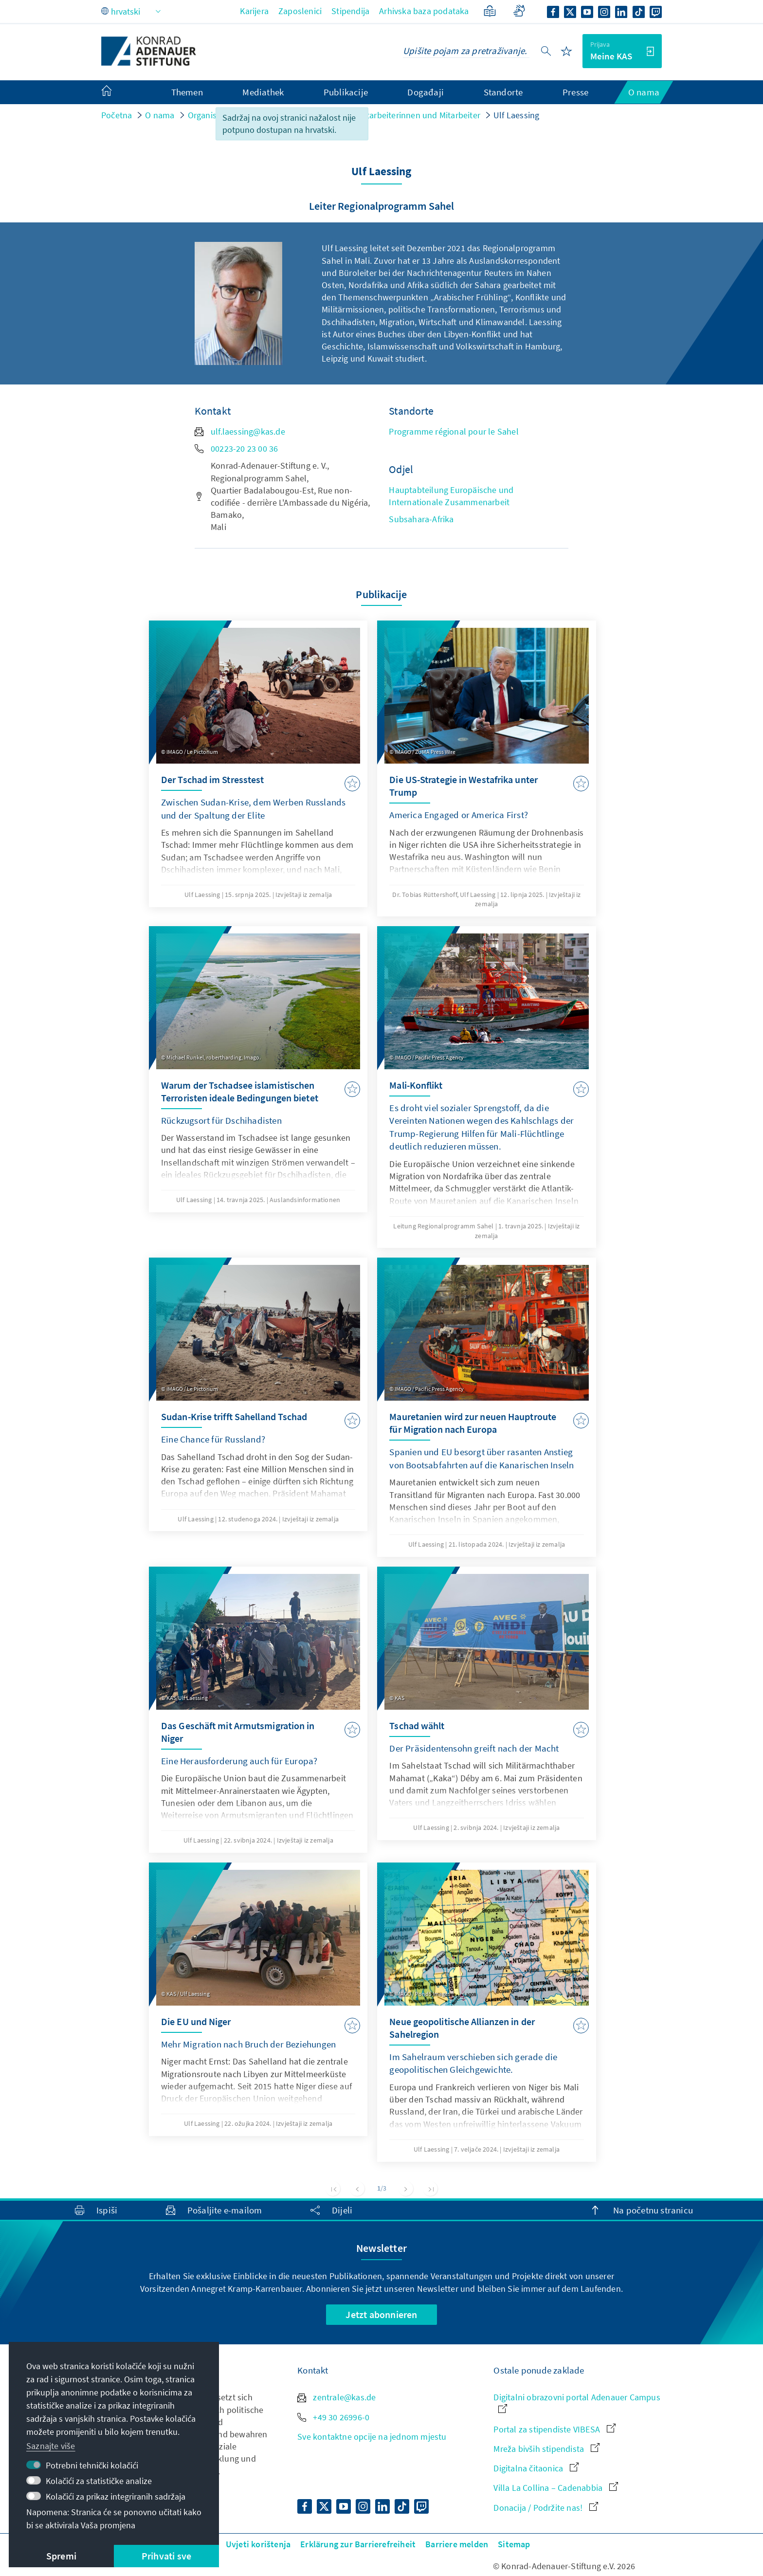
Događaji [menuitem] (425, 92)
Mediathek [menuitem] (263, 92)
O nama (159, 115)
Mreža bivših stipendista (546, 2448)
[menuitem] (116, 92)
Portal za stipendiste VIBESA (554, 2429)
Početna (116, 115)
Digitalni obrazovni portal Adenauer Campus (576, 2402)
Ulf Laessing (516, 115)
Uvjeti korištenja (258, 2544)
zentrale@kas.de (336, 2397)
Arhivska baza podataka (424, 11)
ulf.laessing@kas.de (240, 431)
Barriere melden (456, 2544)
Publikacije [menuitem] (346, 92)
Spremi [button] (61, 2556)
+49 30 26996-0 (333, 2417)
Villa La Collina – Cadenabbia (555, 2487)
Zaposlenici (300, 11)
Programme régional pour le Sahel (453, 431)
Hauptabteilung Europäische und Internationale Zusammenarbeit (451, 496)
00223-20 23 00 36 (236, 448)
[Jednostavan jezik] (489, 11)
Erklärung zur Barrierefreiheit (358, 2544)
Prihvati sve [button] (166, 2556)
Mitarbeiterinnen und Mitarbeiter (419, 115)
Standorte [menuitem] (503, 92)
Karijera (254, 11)
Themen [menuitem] (187, 92)
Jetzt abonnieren (381, 2314)
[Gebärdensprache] (518, 11)
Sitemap (514, 2544)
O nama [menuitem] (643, 92)
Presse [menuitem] (575, 92)
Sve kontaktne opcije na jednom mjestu (371, 2436)
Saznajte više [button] (50, 2445)
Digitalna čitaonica (536, 2468)
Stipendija (350, 11)
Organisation (212, 115)
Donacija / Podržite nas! (545, 2507)
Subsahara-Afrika (421, 519)
